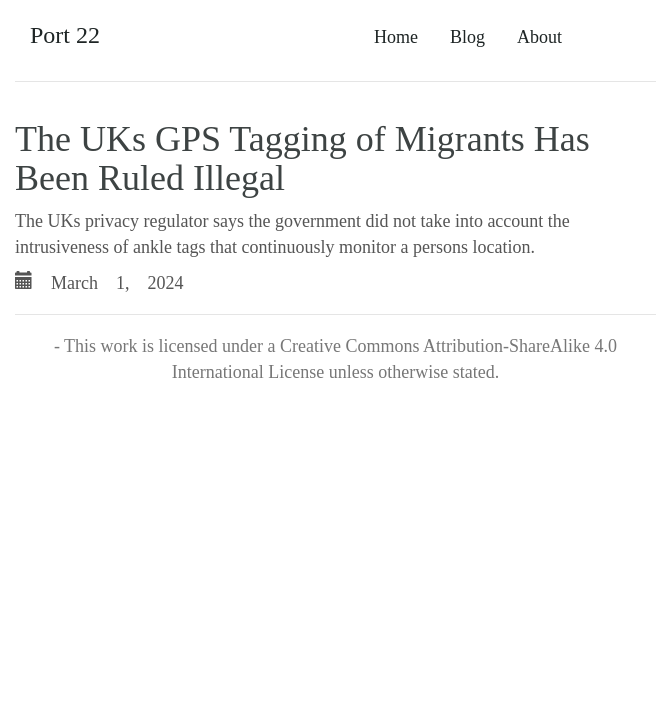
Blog (467, 37)
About (539, 37)
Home (396, 37)
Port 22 (65, 35)
